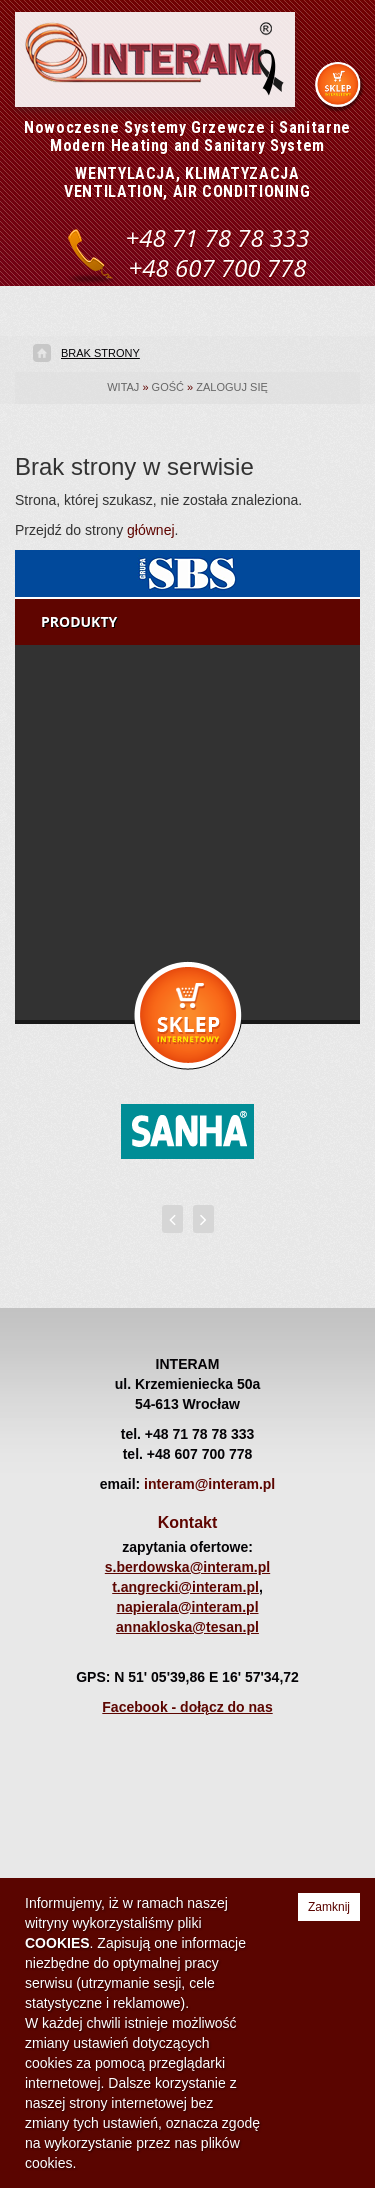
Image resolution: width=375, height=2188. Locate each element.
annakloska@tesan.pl (187, 1627)
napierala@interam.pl (187, 1607)
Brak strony (100, 353)
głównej (150, 530)
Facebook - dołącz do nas (187, 1707)
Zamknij (329, 1907)
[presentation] (172, 1219)
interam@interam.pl (209, 1484)
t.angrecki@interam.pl (185, 1587)
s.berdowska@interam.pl (187, 1567)
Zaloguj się (232, 387)
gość (168, 387)
